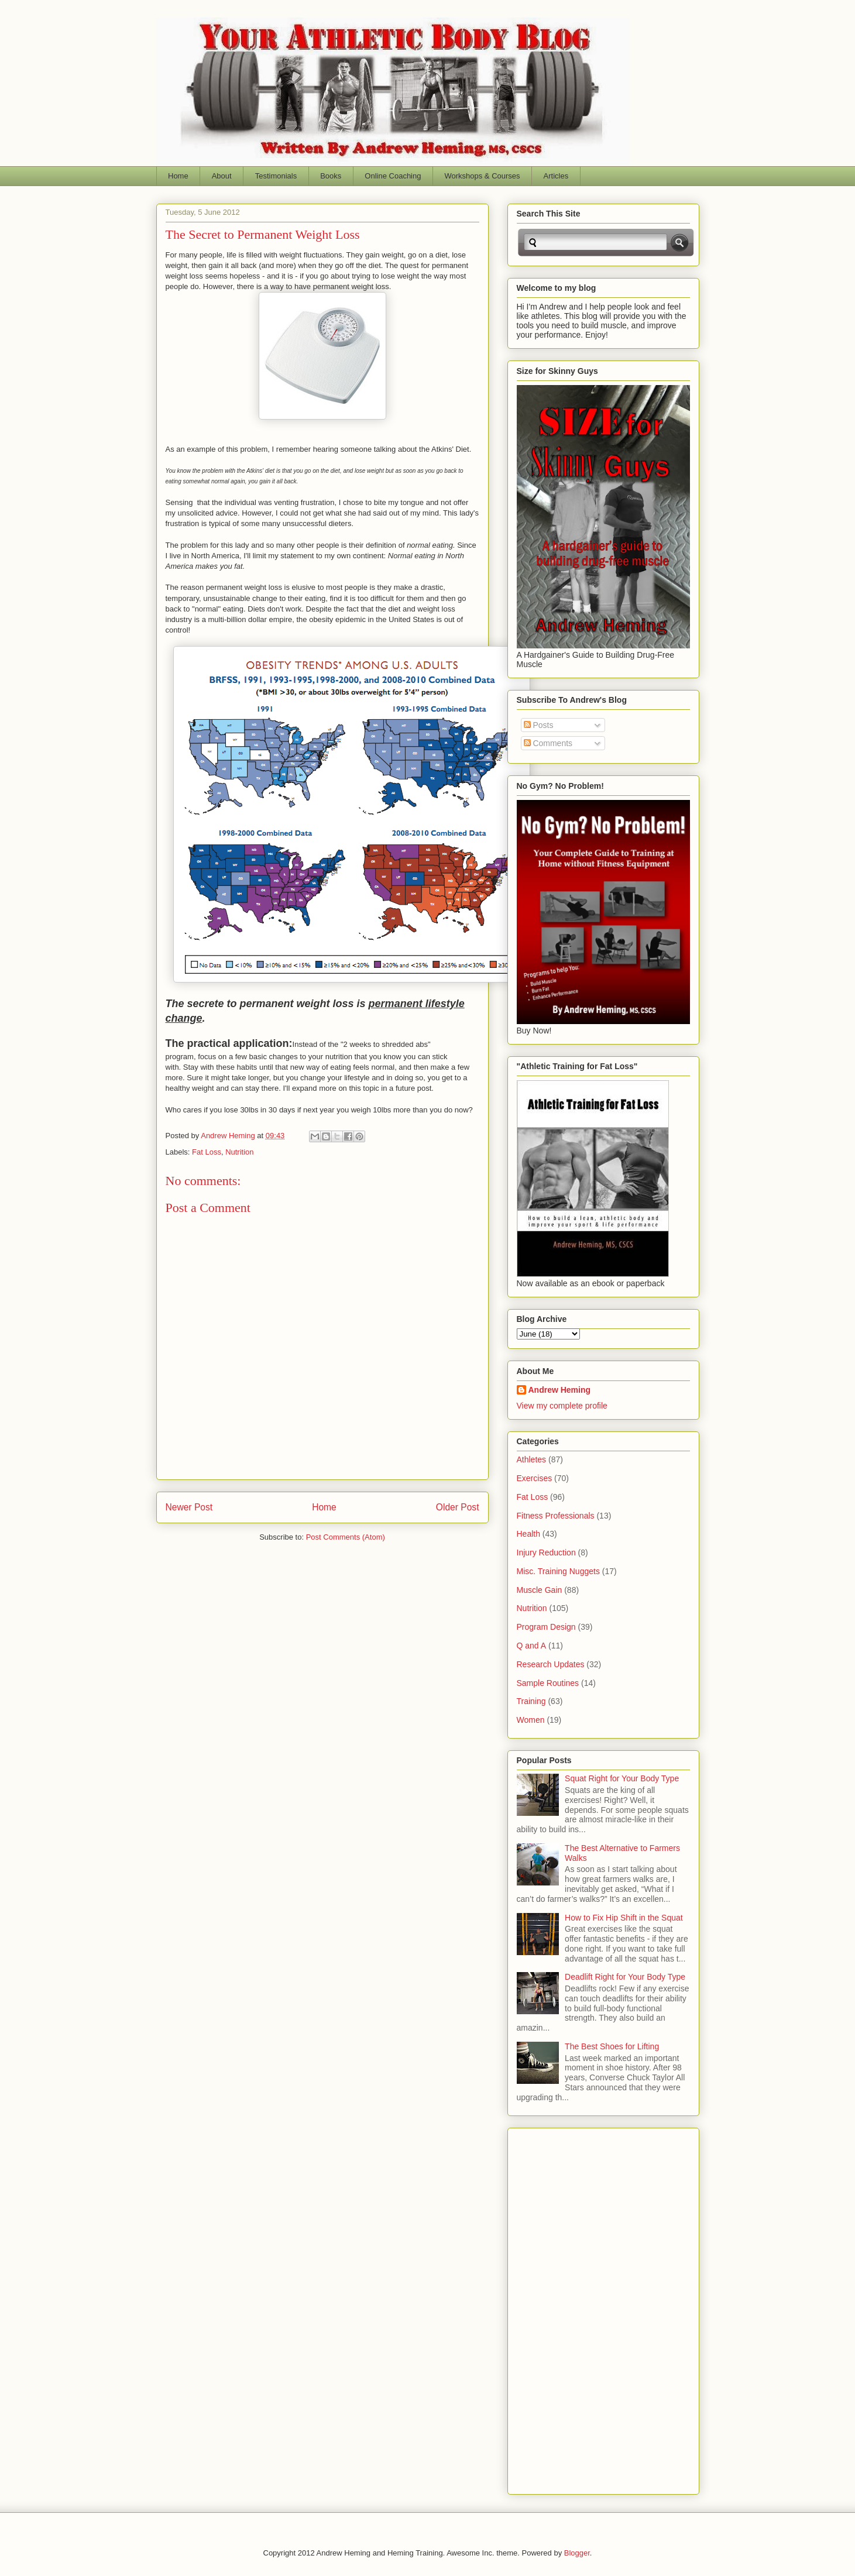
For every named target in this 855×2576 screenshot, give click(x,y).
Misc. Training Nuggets (558, 1571)
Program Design (546, 1627)
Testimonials (276, 175)
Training (531, 1701)
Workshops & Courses (482, 175)
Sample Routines (548, 1683)
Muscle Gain (539, 1590)
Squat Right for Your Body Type (622, 1778)
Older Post (457, 1507)
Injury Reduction (546, 1552)
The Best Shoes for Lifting (612, 2046)
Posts (539, 725)
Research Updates (551, 1664)
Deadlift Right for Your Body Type (625, 1976)
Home (178, 175)
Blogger (577, 2552)
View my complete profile (562, 1405)
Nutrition (239, 1152)
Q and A (532, 1645)
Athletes (532, 1459)
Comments (548, 743)
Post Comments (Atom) (345, 1537)
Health (528, 1533)
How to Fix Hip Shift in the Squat (624, 1917)
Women (531, 1720)
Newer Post (189, 1507)
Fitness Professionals (556, 1515)
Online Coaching (393, 175)
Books (330, 175)
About (222, 175)
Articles (556, 175)
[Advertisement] (563, 2308)
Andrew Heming (559, 1390)
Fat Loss (206, 1152)
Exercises (534, 1478)
